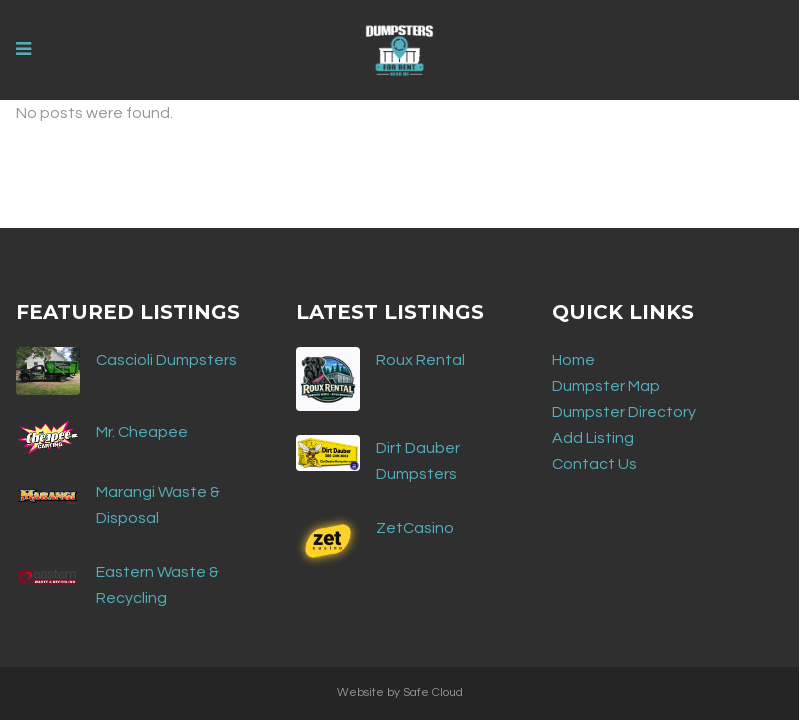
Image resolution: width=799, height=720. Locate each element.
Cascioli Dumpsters (166, 360)
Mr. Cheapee (142, 432)
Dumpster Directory (624, 412)
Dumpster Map (606, 386)
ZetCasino (415, 528)
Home (573, 360)
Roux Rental (420, 360)
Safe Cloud (433, 692)
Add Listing (593, 438)
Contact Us (594, 464)
